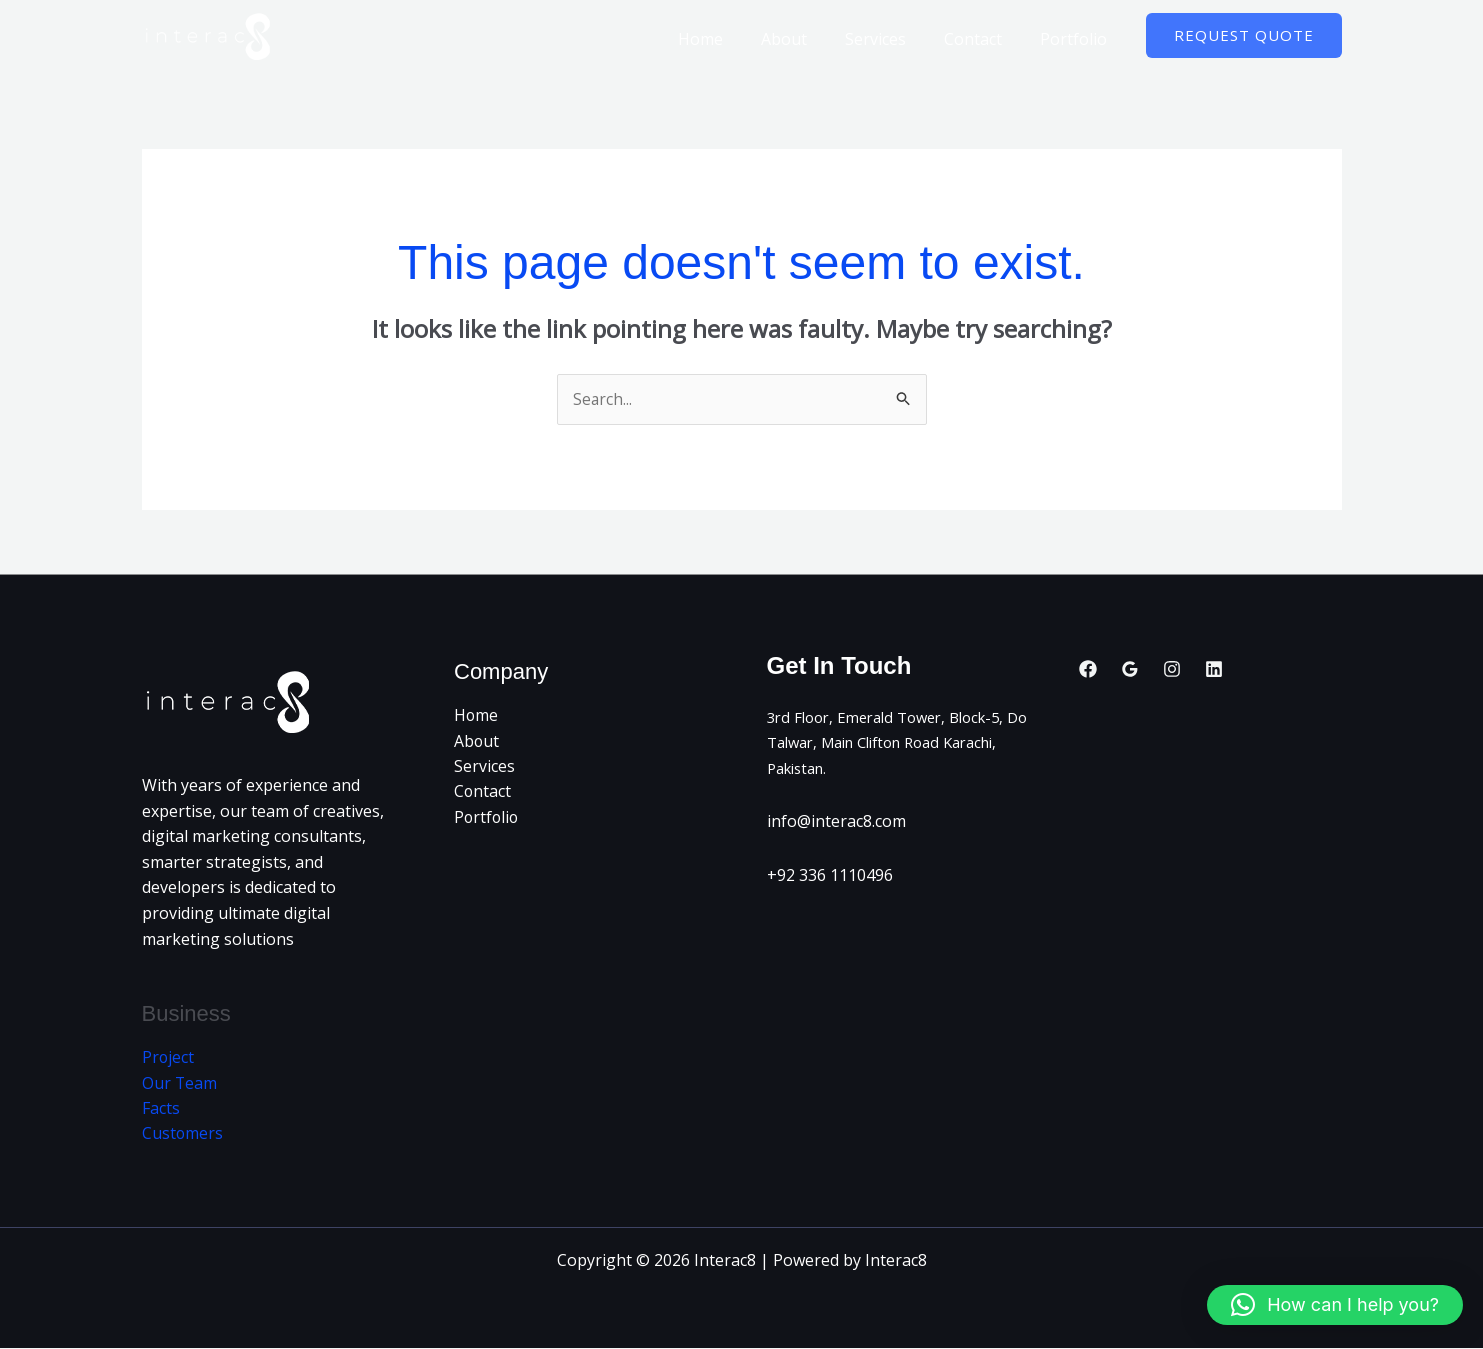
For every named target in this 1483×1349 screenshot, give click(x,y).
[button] (1244, 35)
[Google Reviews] (1130, 669)
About (805, 39)
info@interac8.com (836, 822)
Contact (982, 39)
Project (168, 1058)
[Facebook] (1088, 669)
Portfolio (1076, 39)
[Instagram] (1172, 669)
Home (727, 39)
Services (890, 39)
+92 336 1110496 (830, 876)
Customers (183, 1135)
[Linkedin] (1214, 669)
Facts (161, 1109)
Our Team (180, 1084)
